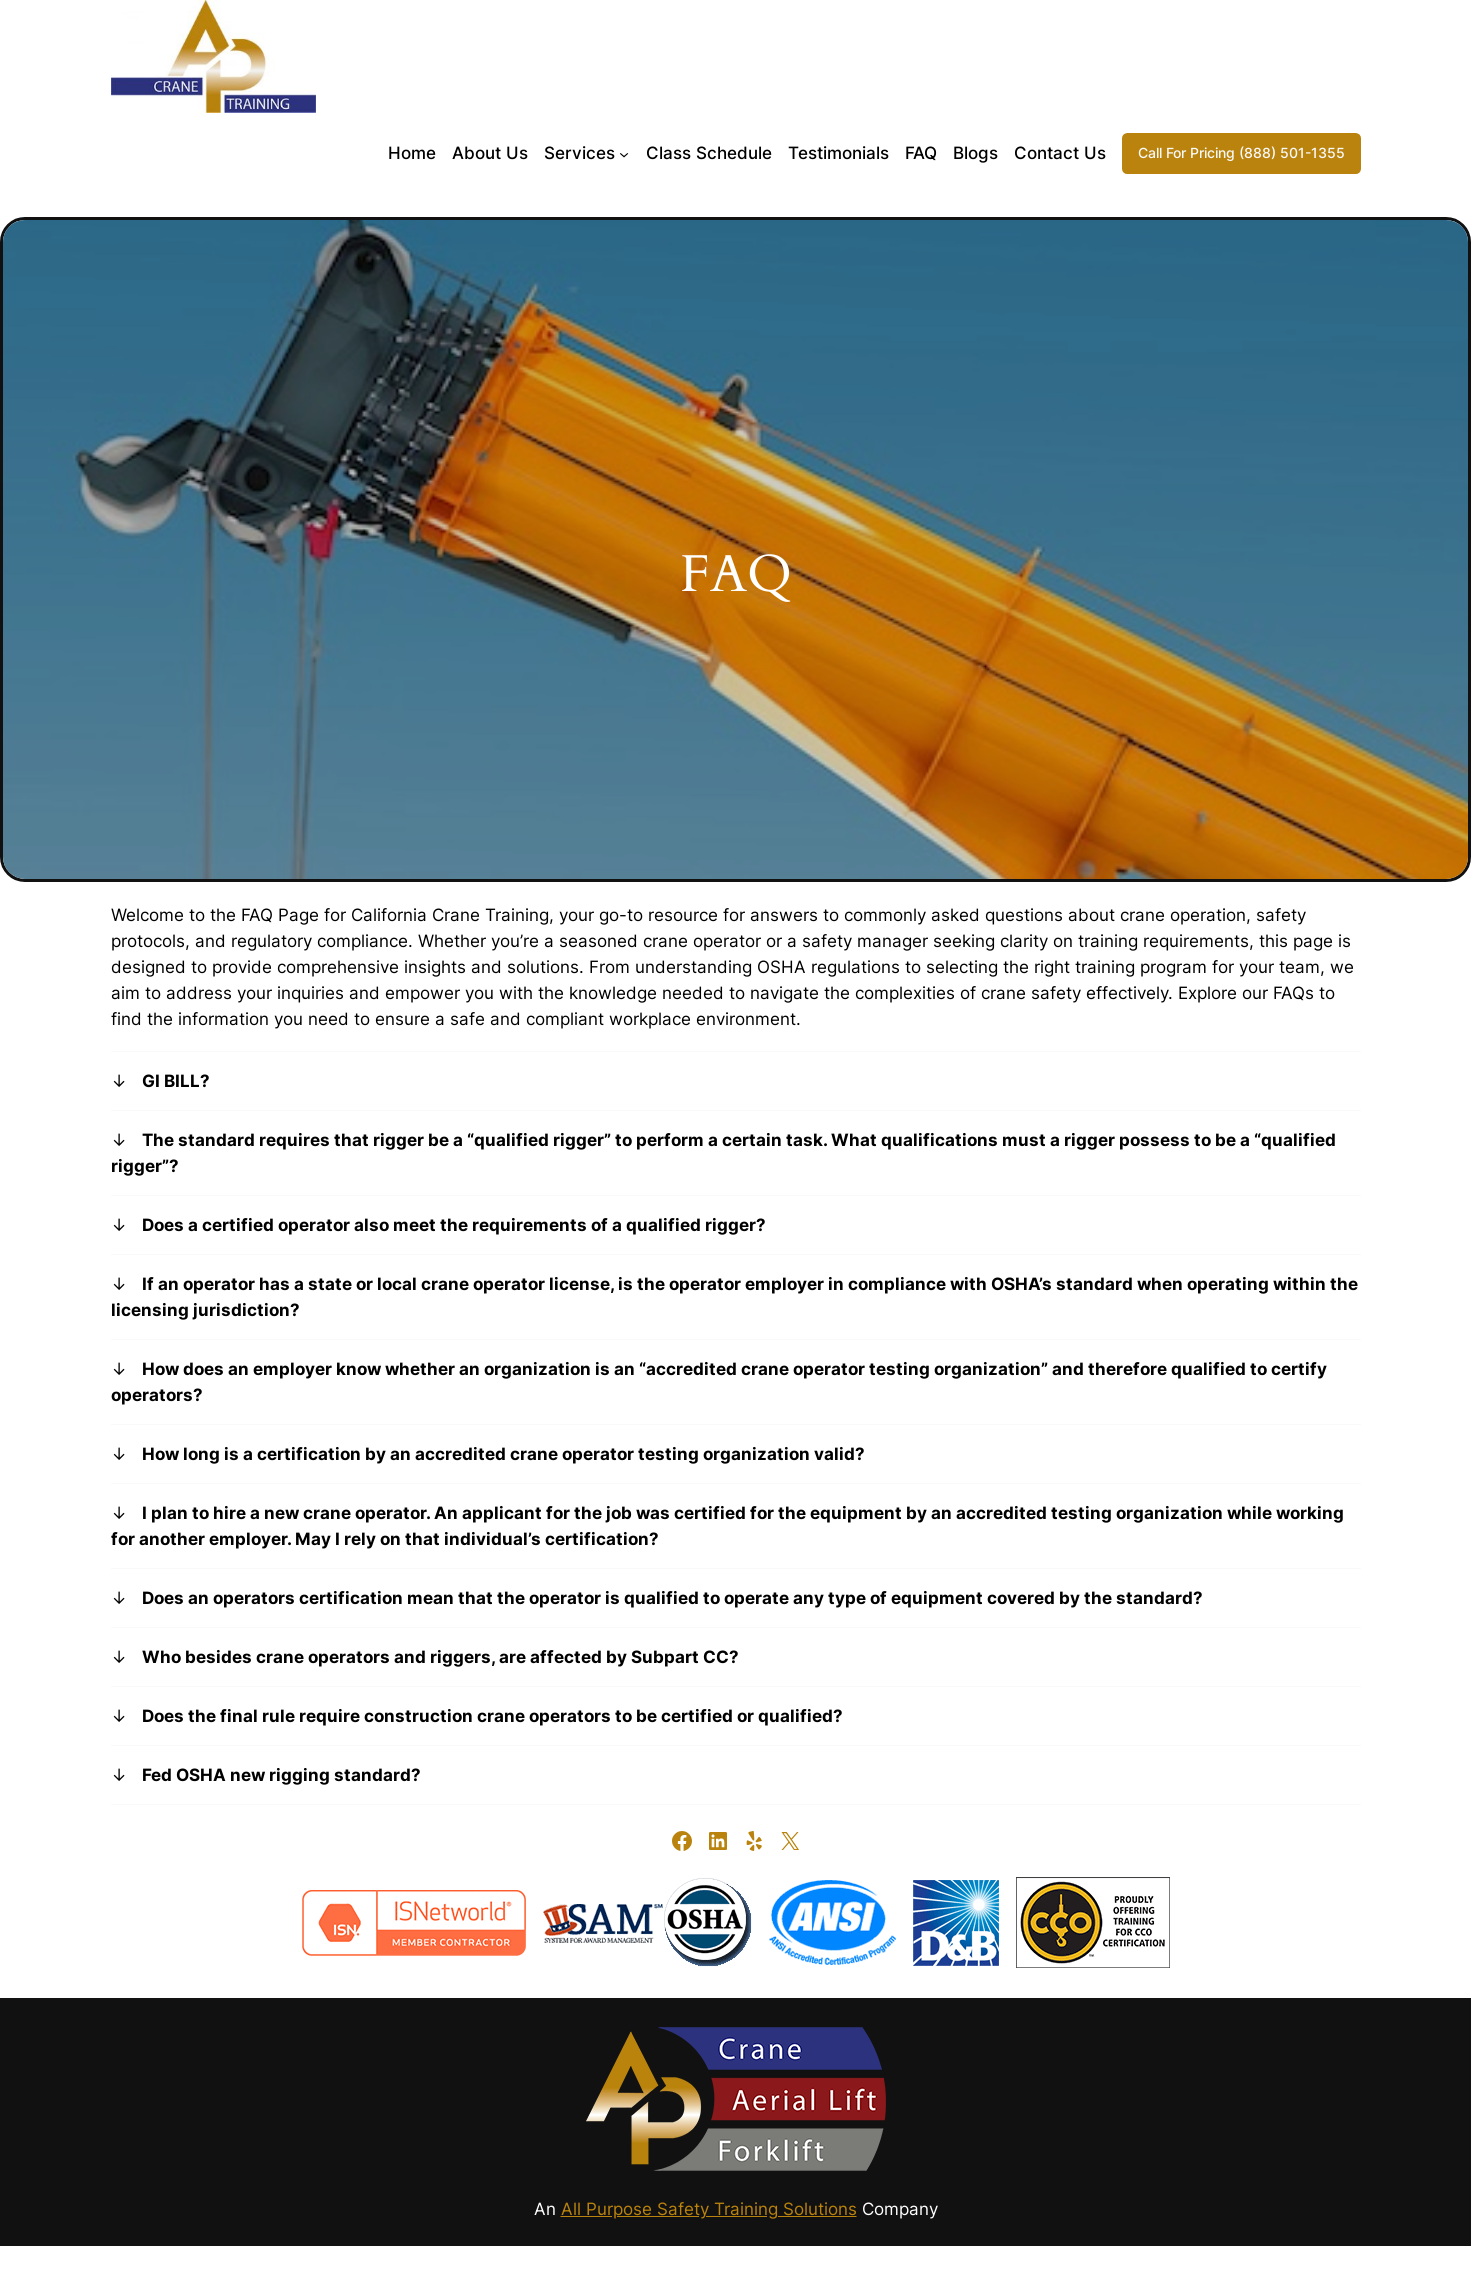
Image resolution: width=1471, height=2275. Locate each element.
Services (579, 153)
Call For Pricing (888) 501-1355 (1241, 152)
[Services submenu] (624, 153)
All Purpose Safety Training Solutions (709, 2209)
